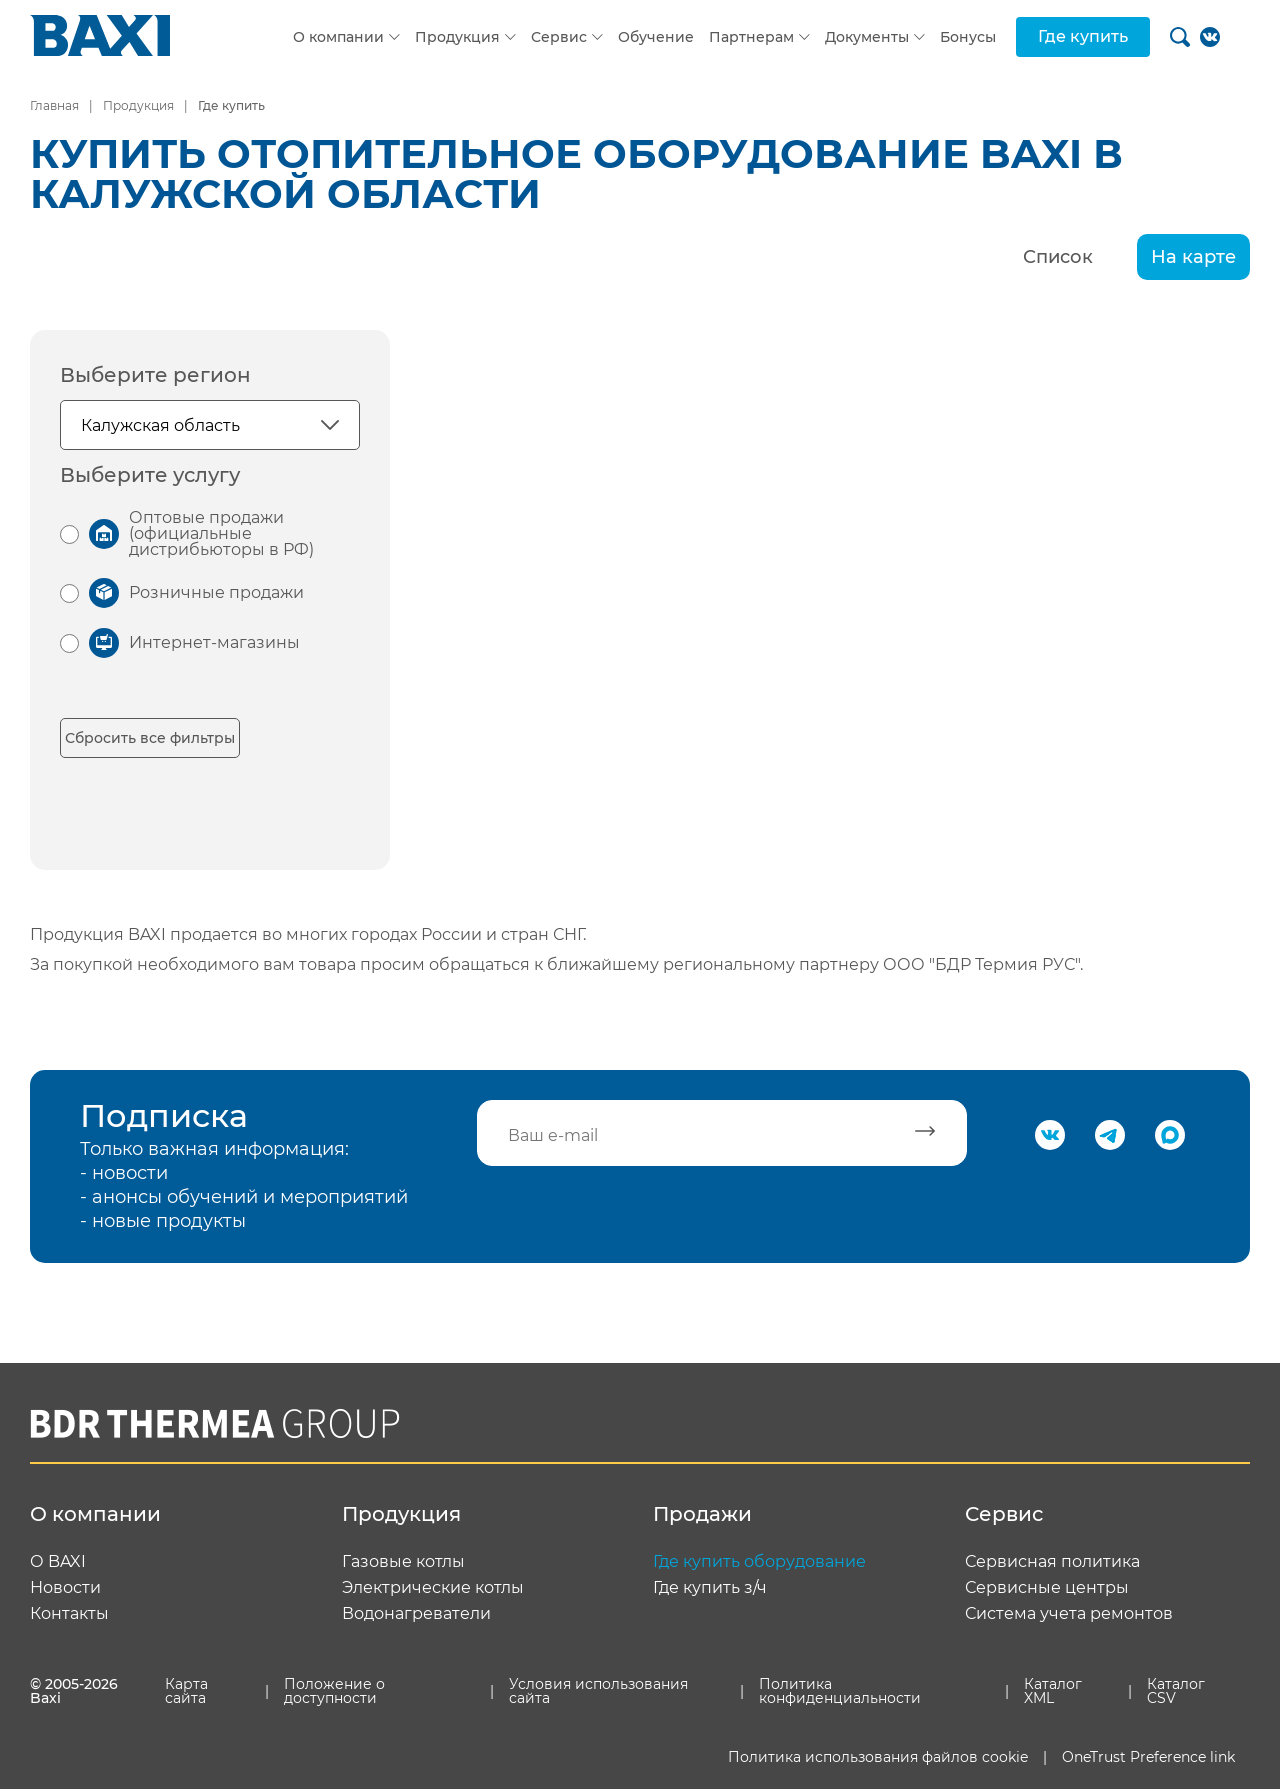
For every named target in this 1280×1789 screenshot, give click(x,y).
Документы (867, 37)
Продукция (457, 37)
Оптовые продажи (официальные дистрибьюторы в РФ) (221, 533)
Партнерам (751, 37)
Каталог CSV (1176, 1691)
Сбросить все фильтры (150, 738)
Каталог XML (1053, 1691)
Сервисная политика (1052, 1562)
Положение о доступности (334, 1691)
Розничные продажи (216, 592)
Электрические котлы (433, 1588)
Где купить (1083, 36)
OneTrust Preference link (1148, 1757)
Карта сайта (186, 1691)
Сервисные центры (1047, 1588)
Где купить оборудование (759, 1562)
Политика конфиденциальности (840, 1691)
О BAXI (58, 1562)
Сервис (559, 37)
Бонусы (968, 37)
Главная (54, 105)
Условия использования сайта (598, 1691)
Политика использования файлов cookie (878, 1757)
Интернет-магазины (214, 642)
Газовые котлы (403, 1562)
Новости (65, 1588)
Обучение (656, 37)
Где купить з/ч (710, 1588)
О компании (338, 37)
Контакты (69, 1614)
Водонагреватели (416, 1614)
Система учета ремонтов (1069, 1614)
